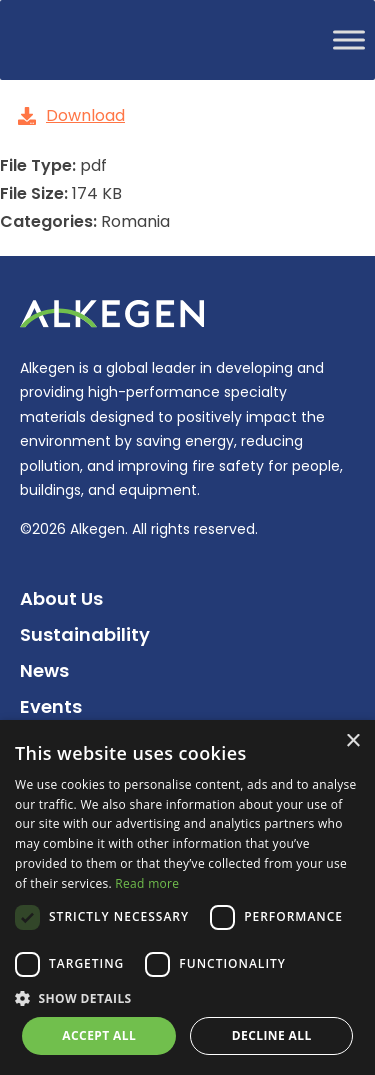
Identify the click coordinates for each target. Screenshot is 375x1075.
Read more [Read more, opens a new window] (147, 883)
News (44, 670)
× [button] (352, 741)
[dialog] (187, 897)
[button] (187, 998)
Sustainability (85, 634)
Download (71, 115)
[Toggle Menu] (349, 39)
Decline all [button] (272, 1035)
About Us (61, 598)
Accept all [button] (99, 1035)
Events (51, 706)
